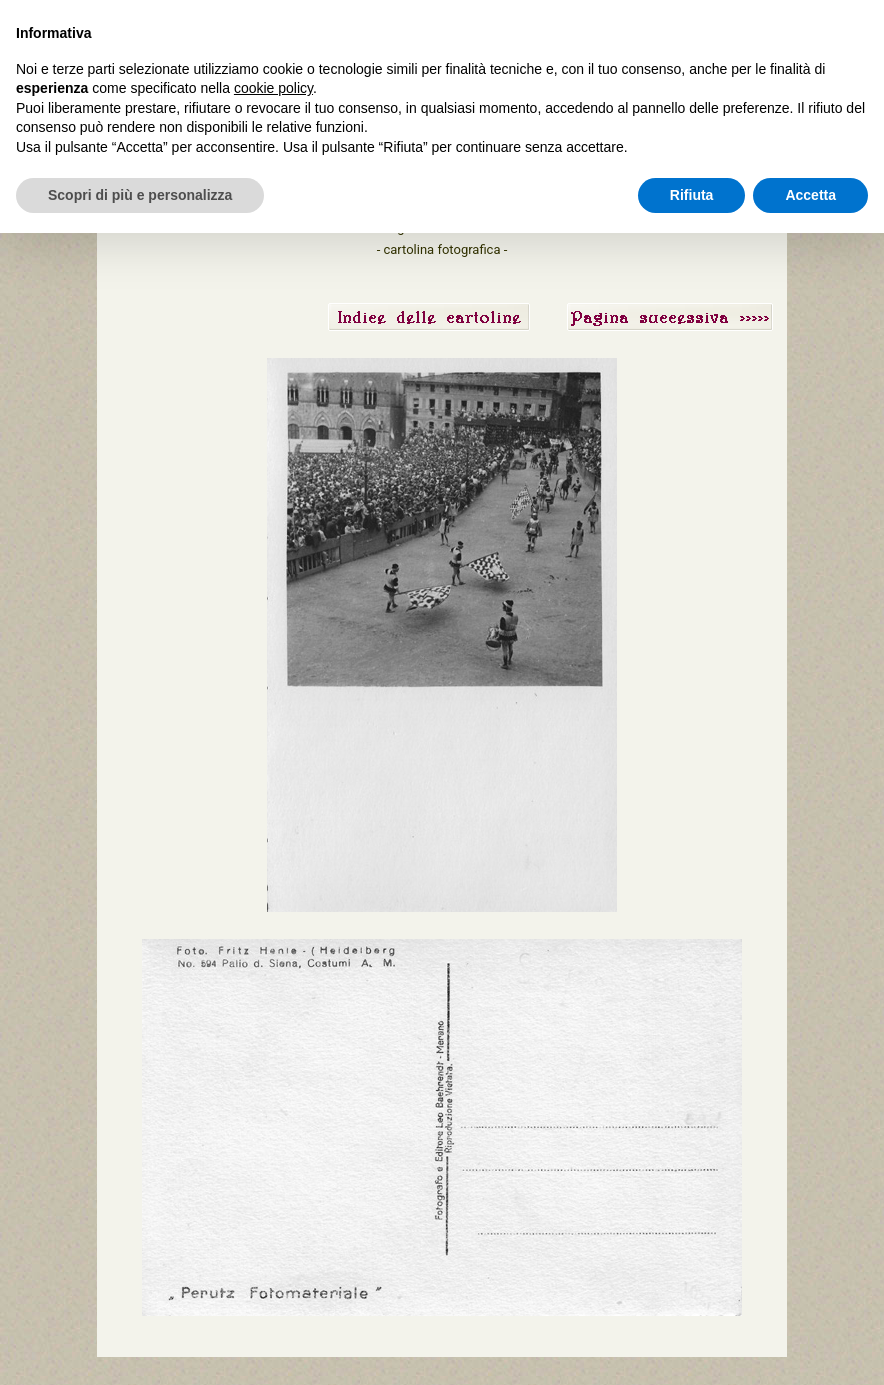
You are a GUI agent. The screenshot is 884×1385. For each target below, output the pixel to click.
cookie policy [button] (273, 88)
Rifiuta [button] (692, 195)
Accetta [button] (810, 195)
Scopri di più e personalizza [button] (140, 195)
